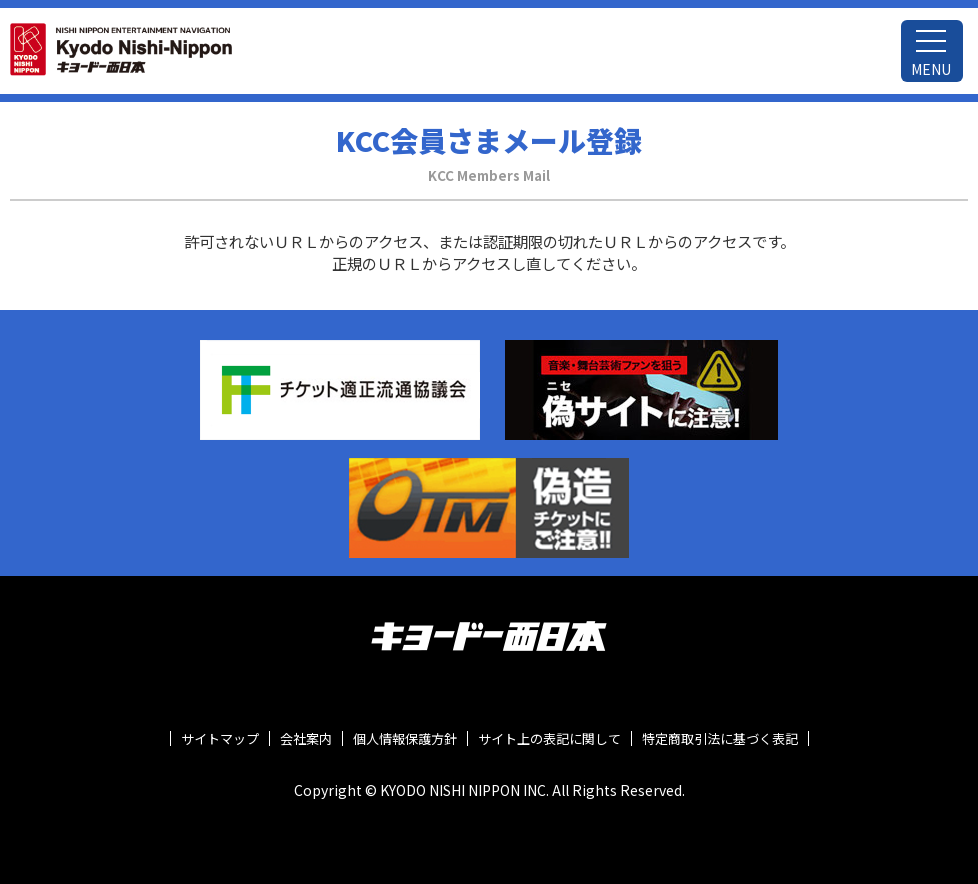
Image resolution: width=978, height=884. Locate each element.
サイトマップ (220, 739)
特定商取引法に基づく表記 (720, 739)
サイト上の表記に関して (549, 739)
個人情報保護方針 (405, 739)
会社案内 (306, 739)
